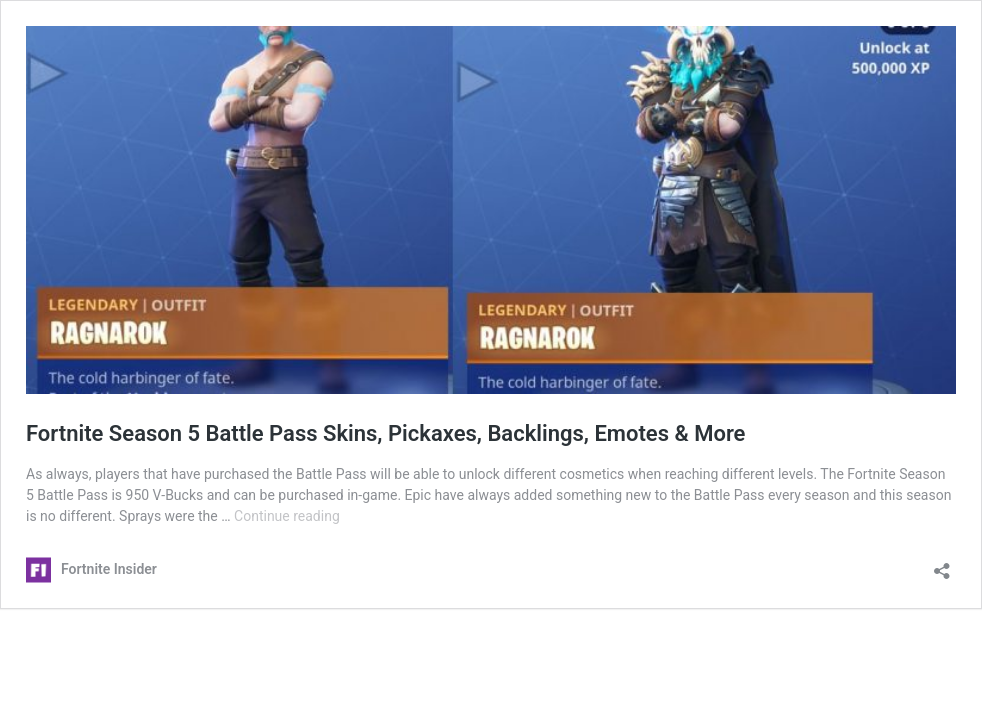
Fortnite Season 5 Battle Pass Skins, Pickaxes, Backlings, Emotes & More (385, 433)
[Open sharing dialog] (942, 564)
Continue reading (287, 516)
